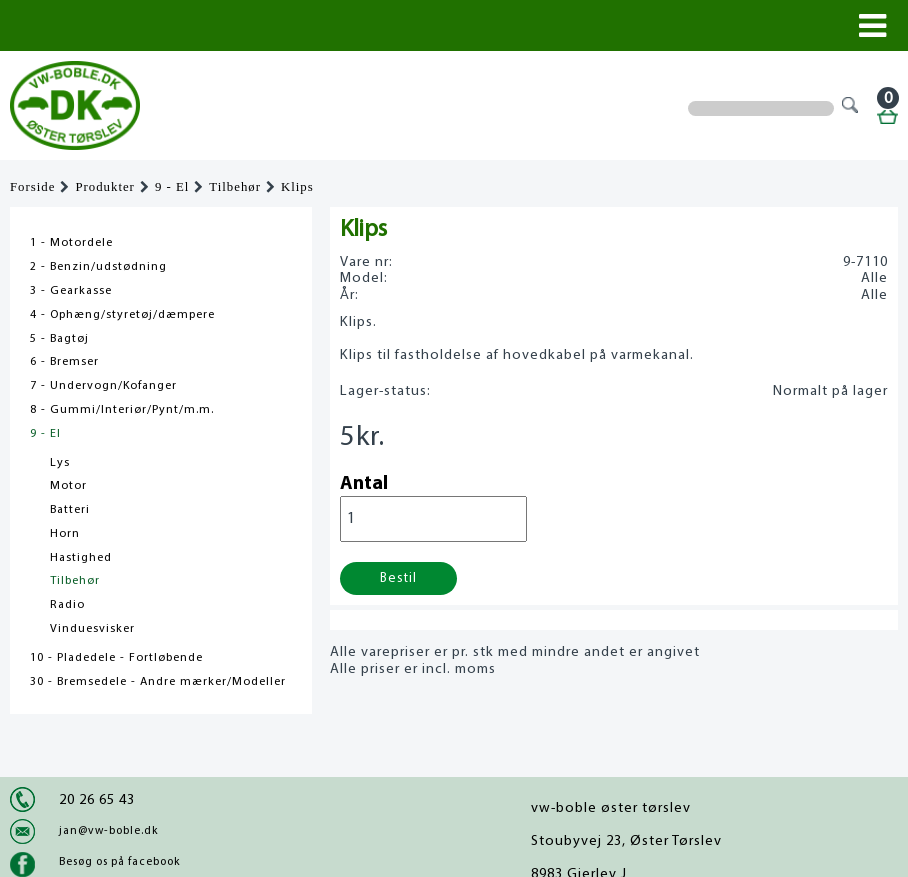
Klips (297, 187)
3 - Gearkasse (71, 291)
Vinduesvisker (92, 629)
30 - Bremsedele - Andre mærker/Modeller (158, 682)
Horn (65, 534)
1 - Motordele (71, 243)
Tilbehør (235, 187)
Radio (67, 605)
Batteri (70, 510)
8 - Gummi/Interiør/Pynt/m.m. (122, 410)
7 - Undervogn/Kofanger (103, 386)
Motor (68, 486)
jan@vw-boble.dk (108, 831)
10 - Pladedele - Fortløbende (116, 658)
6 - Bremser (64, 362)
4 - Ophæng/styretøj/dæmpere (122, 315)
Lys (60, 463)
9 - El (172, 187)
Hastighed (81, 558)
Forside (32, 187)
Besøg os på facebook (119, 862)
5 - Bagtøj (59, 339)
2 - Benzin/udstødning (98, 267)
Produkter (104, 187)
